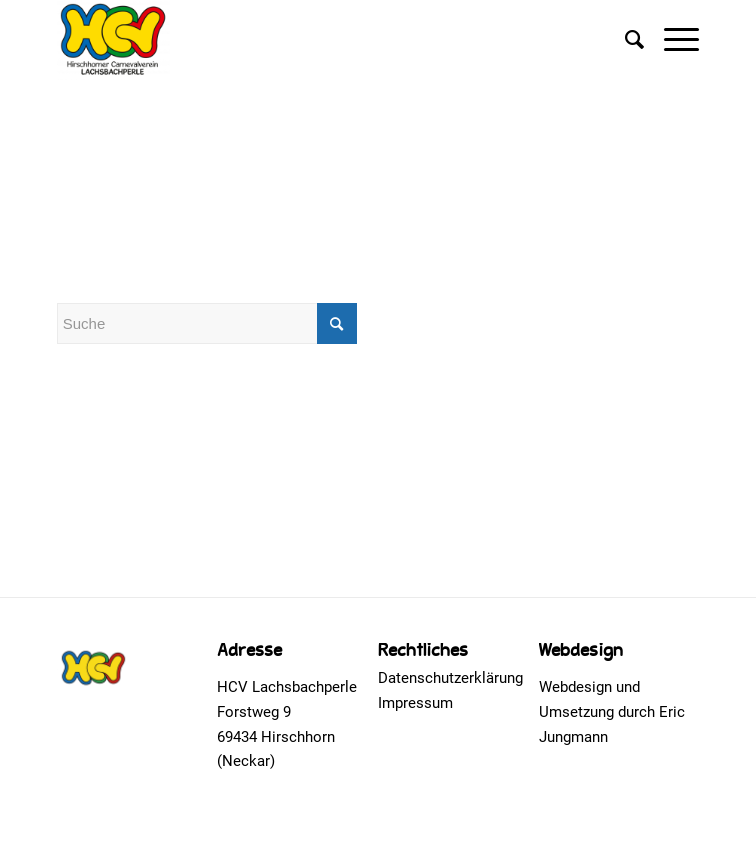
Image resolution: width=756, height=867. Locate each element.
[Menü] (671, 40)
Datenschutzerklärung (450, 678)
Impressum (415, 703)
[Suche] (624, 40)
